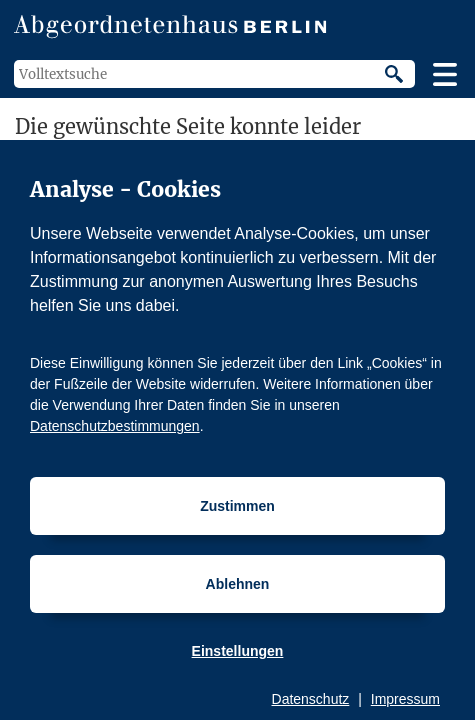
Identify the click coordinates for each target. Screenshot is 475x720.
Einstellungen (238, 651)
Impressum (405, 699)
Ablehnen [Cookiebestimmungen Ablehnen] (238, 584)
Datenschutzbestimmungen (115, 426)
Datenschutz (311, 699)
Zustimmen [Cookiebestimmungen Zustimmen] (237, 506)
